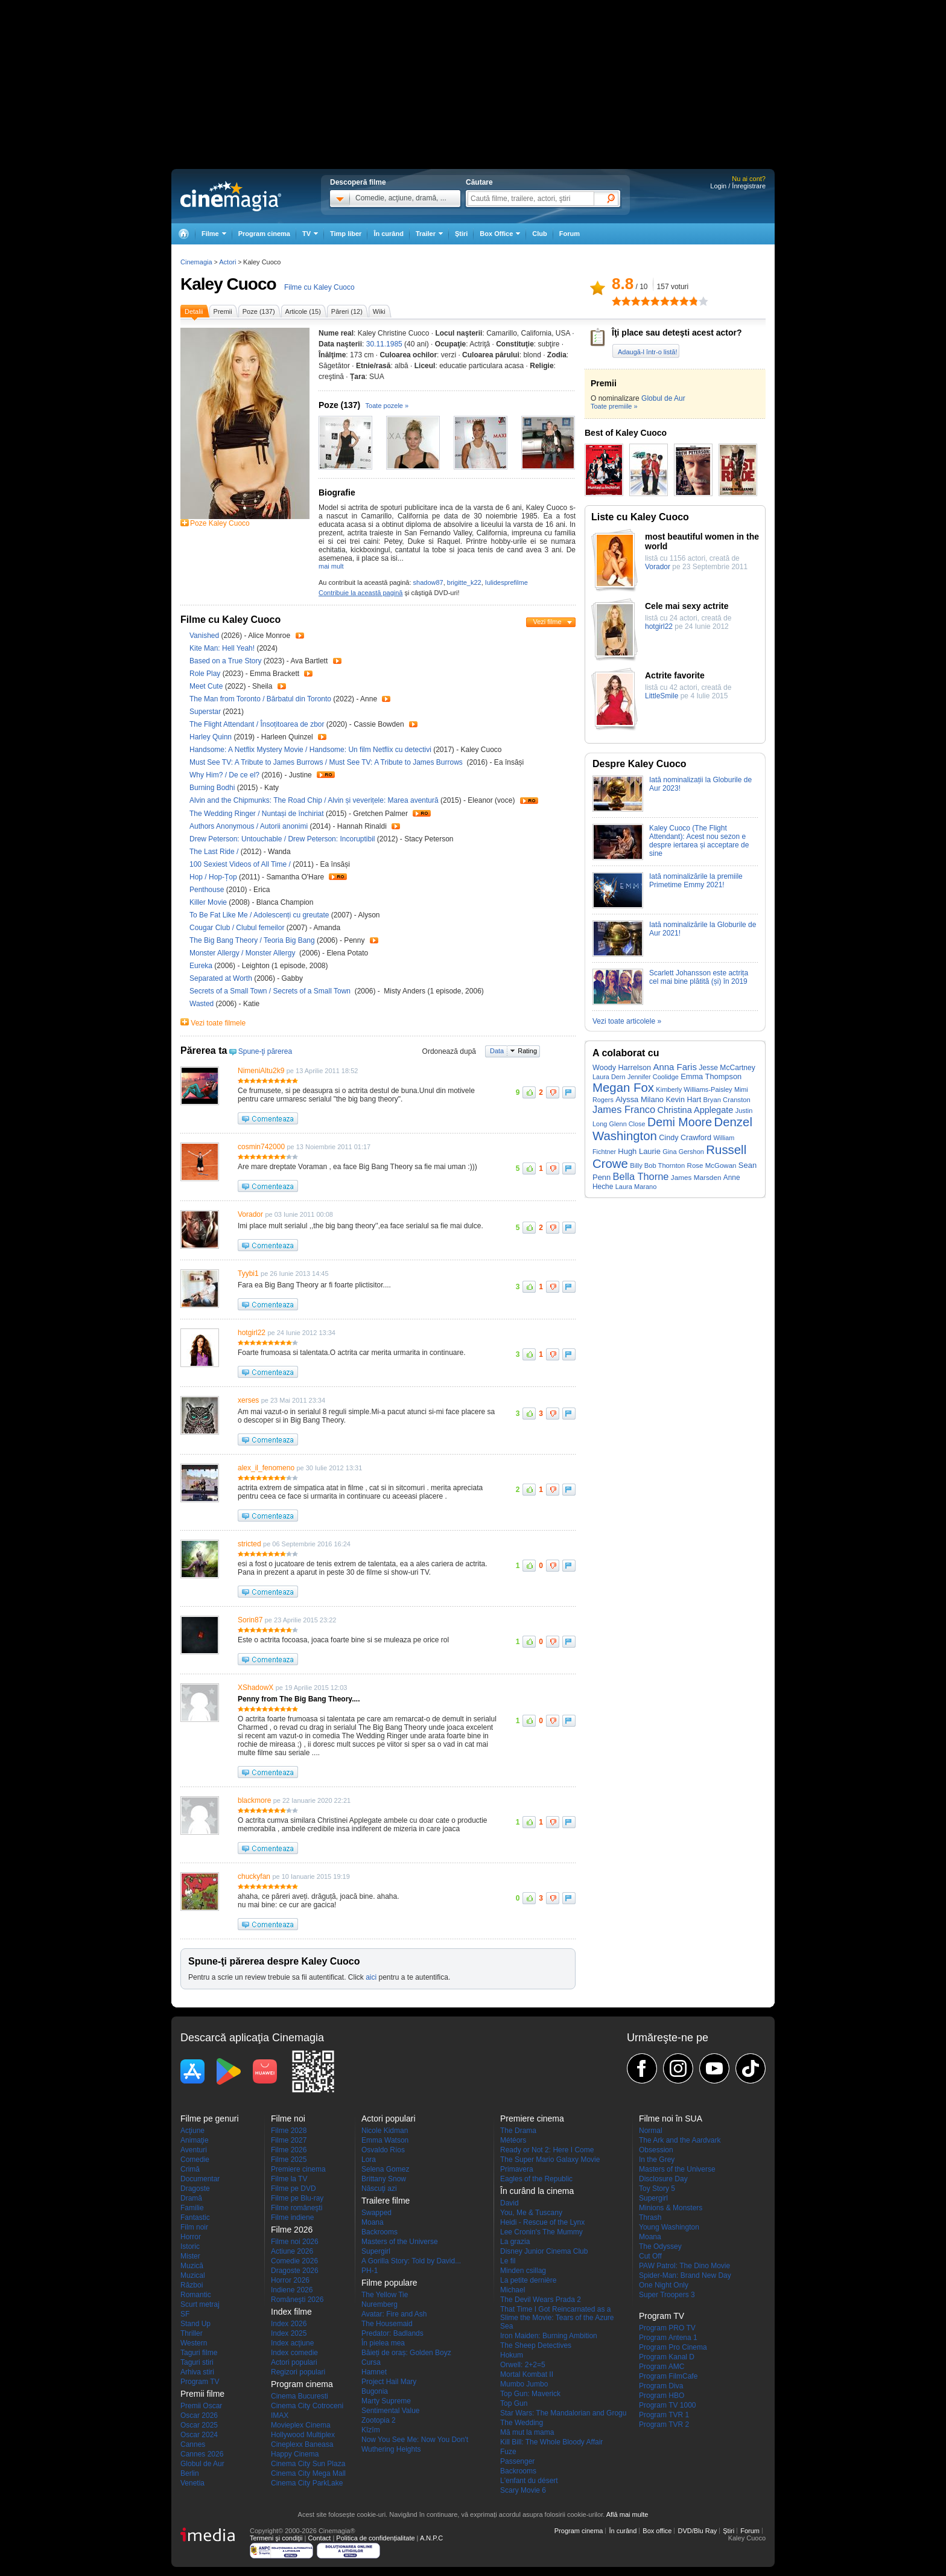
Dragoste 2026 (295, 2270)
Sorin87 (250, 1620)
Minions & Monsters (670, 2208)
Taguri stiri (197, 2362)
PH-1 (369, 2270)
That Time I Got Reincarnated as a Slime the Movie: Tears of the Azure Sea (557, 2317)
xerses (248, 1400)
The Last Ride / (215, 851)
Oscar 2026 (199, 2415)
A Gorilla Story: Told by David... (411, 2261)
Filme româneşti (296, 2208)
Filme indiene (292, 2217)
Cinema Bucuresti (299, 2396)
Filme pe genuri (209, 2118)
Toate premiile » (614, 406)
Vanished (205, 635)
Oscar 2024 (199, 2435)
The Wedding (521, 2422)
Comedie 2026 (294, 2261)
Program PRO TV (667, 2328)
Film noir (194, 2227)
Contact (319, 2538)
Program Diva (661, 2386)
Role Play (206, 673)
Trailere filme (385, 2200)
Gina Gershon (683, 1151)
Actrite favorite (675, 675)
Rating (527, 1050)
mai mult (331, 566)
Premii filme (202, 2394)
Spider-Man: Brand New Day (685, 2275)
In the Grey (657, 2159)
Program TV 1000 (667, 2405)
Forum (569, 233)
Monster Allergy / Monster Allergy (244, 953)
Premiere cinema (298, 2169)
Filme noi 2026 (295, 2241)
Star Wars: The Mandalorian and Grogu (563, 2413)
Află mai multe (627, 2514)
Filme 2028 (288, 2130)
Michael (512, 2290)
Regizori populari (298, 2372)
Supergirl (375, 2251)
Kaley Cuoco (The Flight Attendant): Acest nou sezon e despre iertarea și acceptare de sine (699, 841)
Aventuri (193, 2150)
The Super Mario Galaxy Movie (550, 2159)
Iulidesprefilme (506, 582)
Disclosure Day (663, 2179)
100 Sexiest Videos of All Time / (241, 864)
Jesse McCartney (727, 1067)
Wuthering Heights (391, 2449)
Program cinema (264, 233)
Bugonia (374, 2391)
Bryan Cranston (727, 1099)
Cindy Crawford (685, 1137)
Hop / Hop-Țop (213, 877)
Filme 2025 (288, 2159)
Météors (513, 2140)
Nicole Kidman (384, 2130)
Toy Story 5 (657, 2188)
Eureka (201, 965)
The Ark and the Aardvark (679, 2140)
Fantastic (195, 2217)
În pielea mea (383, 2343)
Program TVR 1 (664, 2415)
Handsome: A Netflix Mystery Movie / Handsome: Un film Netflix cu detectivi (310, 749)
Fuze (508, 2451)
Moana (372, 2222)
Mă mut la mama (527, 2432)
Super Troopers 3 (667, 2295)
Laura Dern (609, 1076)
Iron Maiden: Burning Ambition (548, 2336)
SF (184, 2314)
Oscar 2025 (199, 2425)
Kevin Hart (683, 1099)
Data (497, 1050)
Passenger (517, 2461)
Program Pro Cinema (673, 2347)
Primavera (516, 2169)
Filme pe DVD (293, 2188)
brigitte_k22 (464, 582)
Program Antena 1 (668, 2337)
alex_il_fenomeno (266, 1468)
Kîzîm (370, 2430)
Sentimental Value (390, 2410)
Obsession (656, 2150)
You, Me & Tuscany (531, 2212)
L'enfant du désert (529, 2480)
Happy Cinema (295, 2454)
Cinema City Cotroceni (307, 2406)
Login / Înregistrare (738, 186)
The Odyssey (660, 2246)
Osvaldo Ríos (383, 2150)
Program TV (199, 2381)
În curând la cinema (537, 2191)
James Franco (623, 1109)
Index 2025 (288, 2333)
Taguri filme (198, 2352)
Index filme (291, 2311)
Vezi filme (547, 621)
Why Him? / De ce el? (224, 775)
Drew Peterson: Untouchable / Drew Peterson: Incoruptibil (282, 839)
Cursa (371, 2362)
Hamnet (374, 2372)
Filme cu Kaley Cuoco (319, 287)
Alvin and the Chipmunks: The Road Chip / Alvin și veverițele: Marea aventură (314, 800)
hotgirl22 (251, 1332)
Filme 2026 (288, 2150)
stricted (249, 1544)
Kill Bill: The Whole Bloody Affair (551, 2442)
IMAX (279, 2415)
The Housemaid (387, 2323)
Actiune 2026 (292, 2251)
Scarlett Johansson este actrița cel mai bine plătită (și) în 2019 (698, 977)
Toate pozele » (387, 405)
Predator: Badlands (392, 2333)
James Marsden (696, 1177)
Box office (657, 2530)
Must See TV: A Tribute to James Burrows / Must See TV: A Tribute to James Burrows (327, 762)
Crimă (190, 2169)
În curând (388, 233)
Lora (368, 2159)
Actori (227, 262)
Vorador (250, 1214)
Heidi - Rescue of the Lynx (542, 2222)
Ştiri (461, 233)
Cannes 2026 (201, 2454)
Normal (650, 2130)
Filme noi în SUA (670, 2118)
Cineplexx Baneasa (302, 2444)
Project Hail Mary (388, 2381)
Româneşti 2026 (297, 2299)
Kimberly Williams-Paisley (694, 1089)
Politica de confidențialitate (375, 2538)
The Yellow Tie (384, 2295)
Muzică (191, 2266)
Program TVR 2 (664, 2424)
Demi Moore (679, 1122)
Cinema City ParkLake (307, 2483)
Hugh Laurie (639, 1151)
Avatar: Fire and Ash (394, 2314)
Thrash (650, 2217)
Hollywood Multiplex (303, 2435)
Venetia (192, 2483)
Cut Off (650, 2256)
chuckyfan (254, 1876)
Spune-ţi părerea (265, 1051)
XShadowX (255, 1687)
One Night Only (663, 2285)
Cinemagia (196, 262)
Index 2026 (288, 2323)
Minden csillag (523, 2270)
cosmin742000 (261, 1147)
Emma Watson (384, 2140)
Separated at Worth (221, 978)
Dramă (191, 2198)
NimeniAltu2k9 (261, 1070)
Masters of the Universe (399, 2241)
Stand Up (195, 2323)
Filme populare (389, 2282)
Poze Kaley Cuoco (220, 523)
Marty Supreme (386, 2401)
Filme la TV (289, 2179)
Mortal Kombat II (526, 2374)
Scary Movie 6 (523, 2490)
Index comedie (294, 2352)
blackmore (254, 1800)
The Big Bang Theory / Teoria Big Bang (252, 940)
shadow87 (428, 582)
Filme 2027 (288, 2140)
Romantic (195, 2295)
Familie (192, 2208)
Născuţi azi (379, 2188)
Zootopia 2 (378, 2420)
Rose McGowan (712, 1165)
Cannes (192, 2444)
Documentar (200, 2179)
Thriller (191, 2333)
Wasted (202, 1003)
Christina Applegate (695, 1110)
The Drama (518, 2130)
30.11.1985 (384, 344)
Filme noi (288, 2118)
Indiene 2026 (292, 2290)
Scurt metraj (200, 2304)
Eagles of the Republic (536, 2179)
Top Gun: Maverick (530, 2393)
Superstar (206, 711)
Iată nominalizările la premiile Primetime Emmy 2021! (696, 880)
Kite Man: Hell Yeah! (222, 648)
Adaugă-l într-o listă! (647, 351)
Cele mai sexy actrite (687, 606)
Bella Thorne (641, 1176)
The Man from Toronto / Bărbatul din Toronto (260, 699)
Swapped (376, 2212)
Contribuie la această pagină (360, 592)
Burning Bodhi (213, 787)
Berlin (189, 2473)
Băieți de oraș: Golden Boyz (406, 2352)
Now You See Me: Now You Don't (414, 2439)
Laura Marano (636, 1186)
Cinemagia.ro (230, 196)
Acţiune (192, 2130)
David (509, 2203)
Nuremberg (379, 2304)
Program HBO (661, 2395)
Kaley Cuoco (228, 284)
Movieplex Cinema (301, 2425)
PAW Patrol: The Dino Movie (684, 2266)
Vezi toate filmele (218, 1023)
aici (371, 1977)
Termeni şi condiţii (276, 2538)
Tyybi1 (248, 1273)
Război (191, 2285)
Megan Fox (623, 1087)
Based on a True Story (226, 661)
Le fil (507, 2261)
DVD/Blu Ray (697, 2530)
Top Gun (513, 2403)
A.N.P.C (431, 2538)
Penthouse (207, 889)
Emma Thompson (711, 1076)
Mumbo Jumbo (524, 2384)
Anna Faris (675, 1067)
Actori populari (294, 2362)
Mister (190, 2256)
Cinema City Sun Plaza (308, 2464)
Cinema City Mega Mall (308, 2473)
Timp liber (345, 233)
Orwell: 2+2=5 (522, 2365)
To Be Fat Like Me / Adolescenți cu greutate (259, 915)
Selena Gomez (385, 2169)
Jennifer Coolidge (653, 1076)
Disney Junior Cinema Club (544, 2251)
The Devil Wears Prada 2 (540, 2299)
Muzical (192, 2275)
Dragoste (195, 2188)
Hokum (511, 2355)
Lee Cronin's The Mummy (541, 2232)
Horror (190, 2237)
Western (193, 2343)
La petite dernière (528, 2280)
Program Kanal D (666, 2357)
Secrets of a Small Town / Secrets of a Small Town (272, 991)
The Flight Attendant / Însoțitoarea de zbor (256, 724)
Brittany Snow (383, 2179)
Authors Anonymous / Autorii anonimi (248, 826)
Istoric (190, 2246)
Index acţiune (292, 2343)
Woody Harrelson (621, 1067)
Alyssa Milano (639, 1099)
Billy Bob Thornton (657, 1165)
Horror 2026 (290, 2280)
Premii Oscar (201, 2406)
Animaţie (194, 2140)
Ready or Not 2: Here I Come (547, 2150)
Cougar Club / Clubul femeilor (236, 927)
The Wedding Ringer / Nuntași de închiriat (256, 813)
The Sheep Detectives (535, 2345)
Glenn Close (627, 1123)
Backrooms (379, 2232)
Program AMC (661, 2366)
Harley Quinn (211, 737)
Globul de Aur (663, 398)
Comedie (194, 2159)
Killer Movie (209, 902)
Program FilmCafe (668, 2376)
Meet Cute (207, 686)
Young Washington (669, 2227)
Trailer (300, 636)
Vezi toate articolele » (626, 1021)
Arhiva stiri (197, 2372)
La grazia (515, 2241)
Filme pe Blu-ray (297, 2198)
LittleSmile (661, 696)
